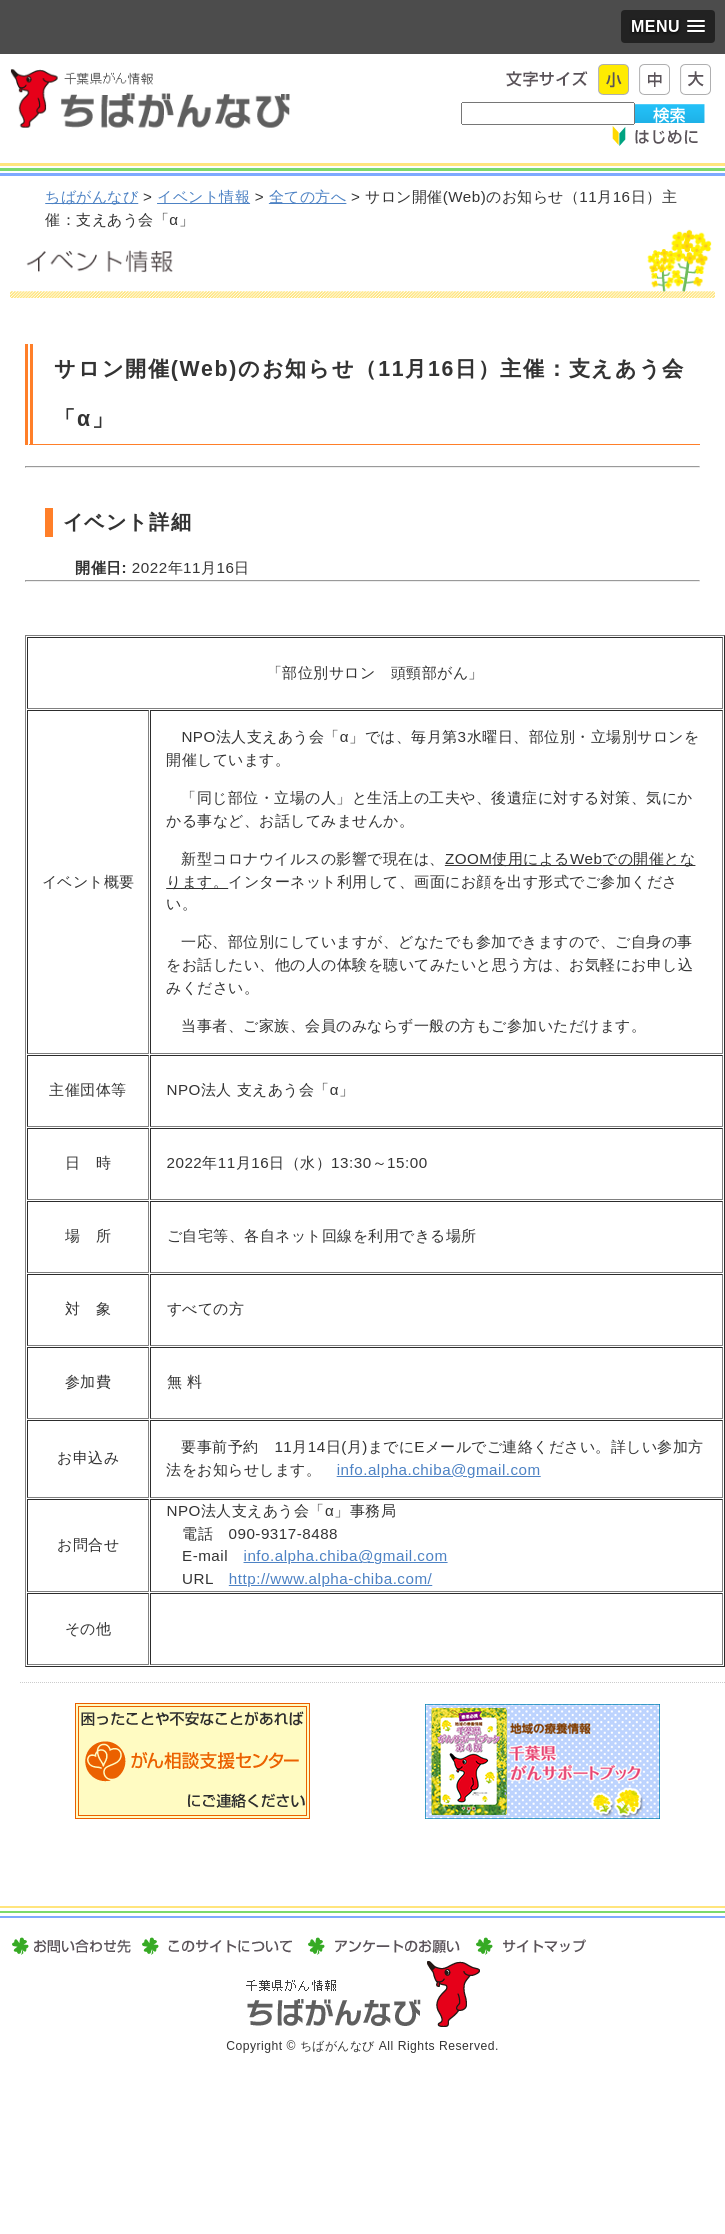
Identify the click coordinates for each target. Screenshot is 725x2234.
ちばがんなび (91, 196)
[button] (668, 26)
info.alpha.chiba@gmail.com (439, 1469)
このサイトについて (217, 1946)
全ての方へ (308, 196)
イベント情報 (203, 196)
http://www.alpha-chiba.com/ (330, 1578)
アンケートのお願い (384, 1946)
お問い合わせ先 (73, 1946)
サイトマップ (528, 1946)
